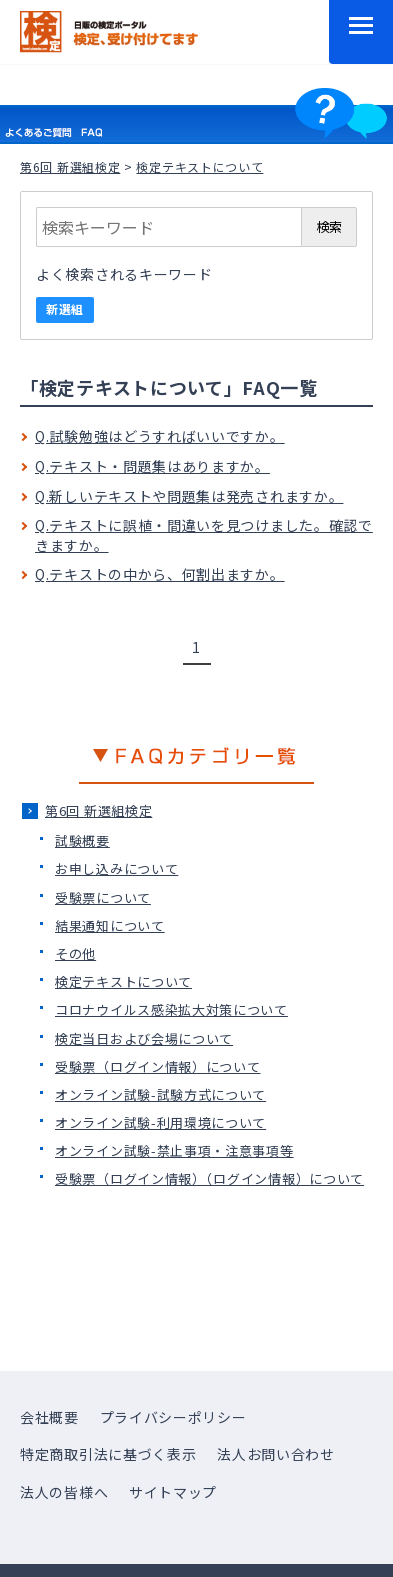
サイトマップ (173, 1492)
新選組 (65, 308)
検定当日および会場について (144, 1038)
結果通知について (110, 925)
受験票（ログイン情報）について (158, 1066)
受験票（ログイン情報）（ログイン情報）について (209, 1178)
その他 (75, 953)
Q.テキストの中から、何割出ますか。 (160, 574)
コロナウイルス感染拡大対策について (171, 1009)
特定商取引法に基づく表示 (108, 1454)
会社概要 (49, 1417)
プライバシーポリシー (173, 1417)
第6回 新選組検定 (70, 166)
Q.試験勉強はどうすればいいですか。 (160, 436)
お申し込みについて (116, 868)
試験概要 (82, 840)
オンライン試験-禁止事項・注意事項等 (174, 1150)
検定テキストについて (123, 981)
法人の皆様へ (64, 1492)
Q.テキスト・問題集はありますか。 (152, 466)
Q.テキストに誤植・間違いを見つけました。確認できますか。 (204, 535)
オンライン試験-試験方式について (160, 1094)
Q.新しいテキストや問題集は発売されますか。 (189, 496)
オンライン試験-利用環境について (160, 1122)
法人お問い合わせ (276, 1454)
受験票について (103, 897)
